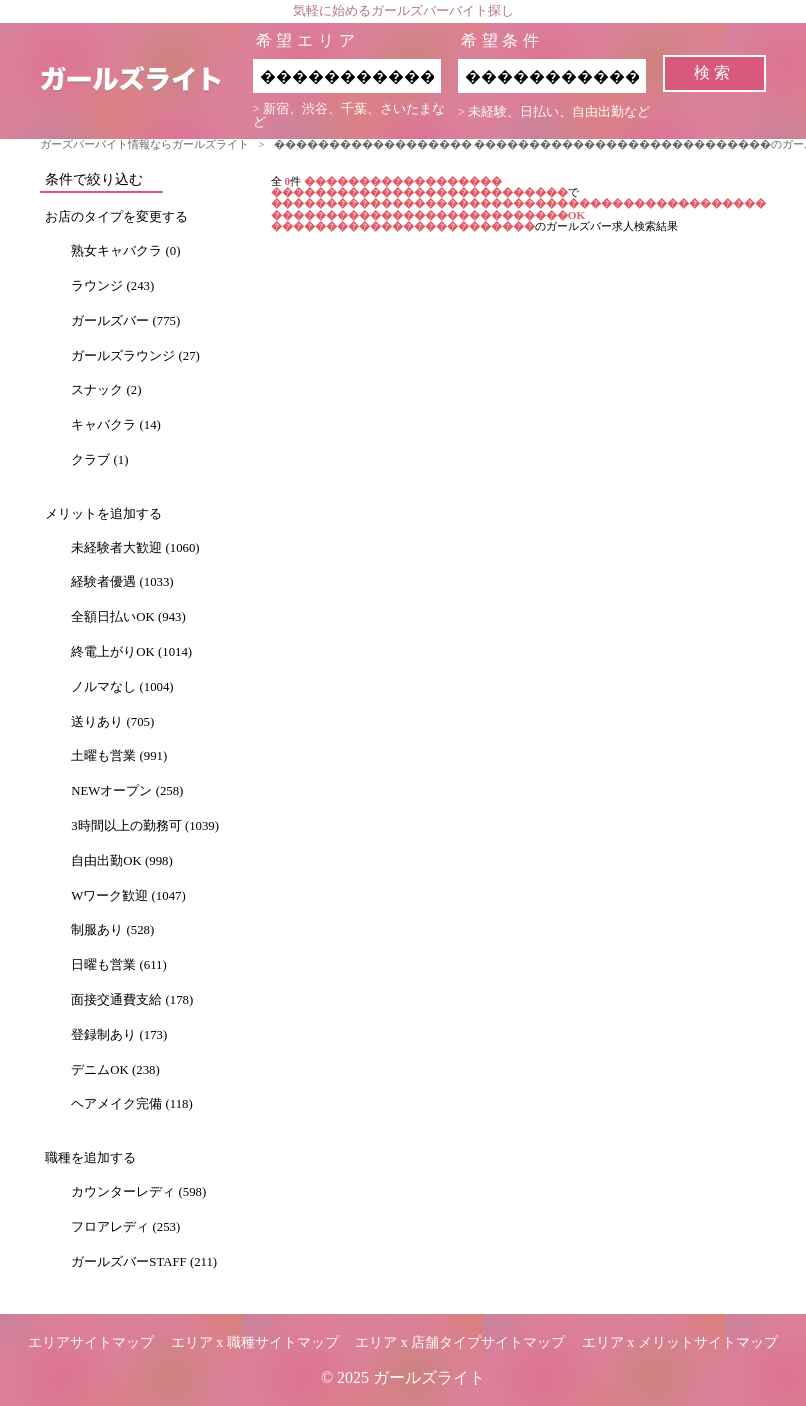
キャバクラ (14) (116, 425)
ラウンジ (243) (112, 286)
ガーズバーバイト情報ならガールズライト (144, 144)
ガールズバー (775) (125, 321)
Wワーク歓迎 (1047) (128, 896)
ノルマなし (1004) (122, 687)
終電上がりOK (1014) (131, 652)
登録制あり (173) (119, 1035)
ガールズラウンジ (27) (135, 356)
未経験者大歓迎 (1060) (135, 548)
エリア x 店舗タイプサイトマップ (460, 1342)
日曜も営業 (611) (118, 965)
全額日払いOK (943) (128, 617)
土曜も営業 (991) (119, 756)
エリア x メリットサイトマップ (680, 1342)
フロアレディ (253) (125, 1227)
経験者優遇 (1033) (122, 582)
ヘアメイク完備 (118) (131, 1104)
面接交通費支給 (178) (132, 1000)
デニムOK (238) (115, 1070)
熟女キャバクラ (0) (125, 251)
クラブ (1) (99, 460)
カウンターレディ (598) (138, 1192)
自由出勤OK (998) (121, 861)
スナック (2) (106, 390)
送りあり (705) (112, 722)
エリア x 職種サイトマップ (255, 1342)
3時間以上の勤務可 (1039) (145, 826)
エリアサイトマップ (91, 1342)
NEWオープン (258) (127, 791)
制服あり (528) (112, 930)
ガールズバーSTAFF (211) (144, 1262)
